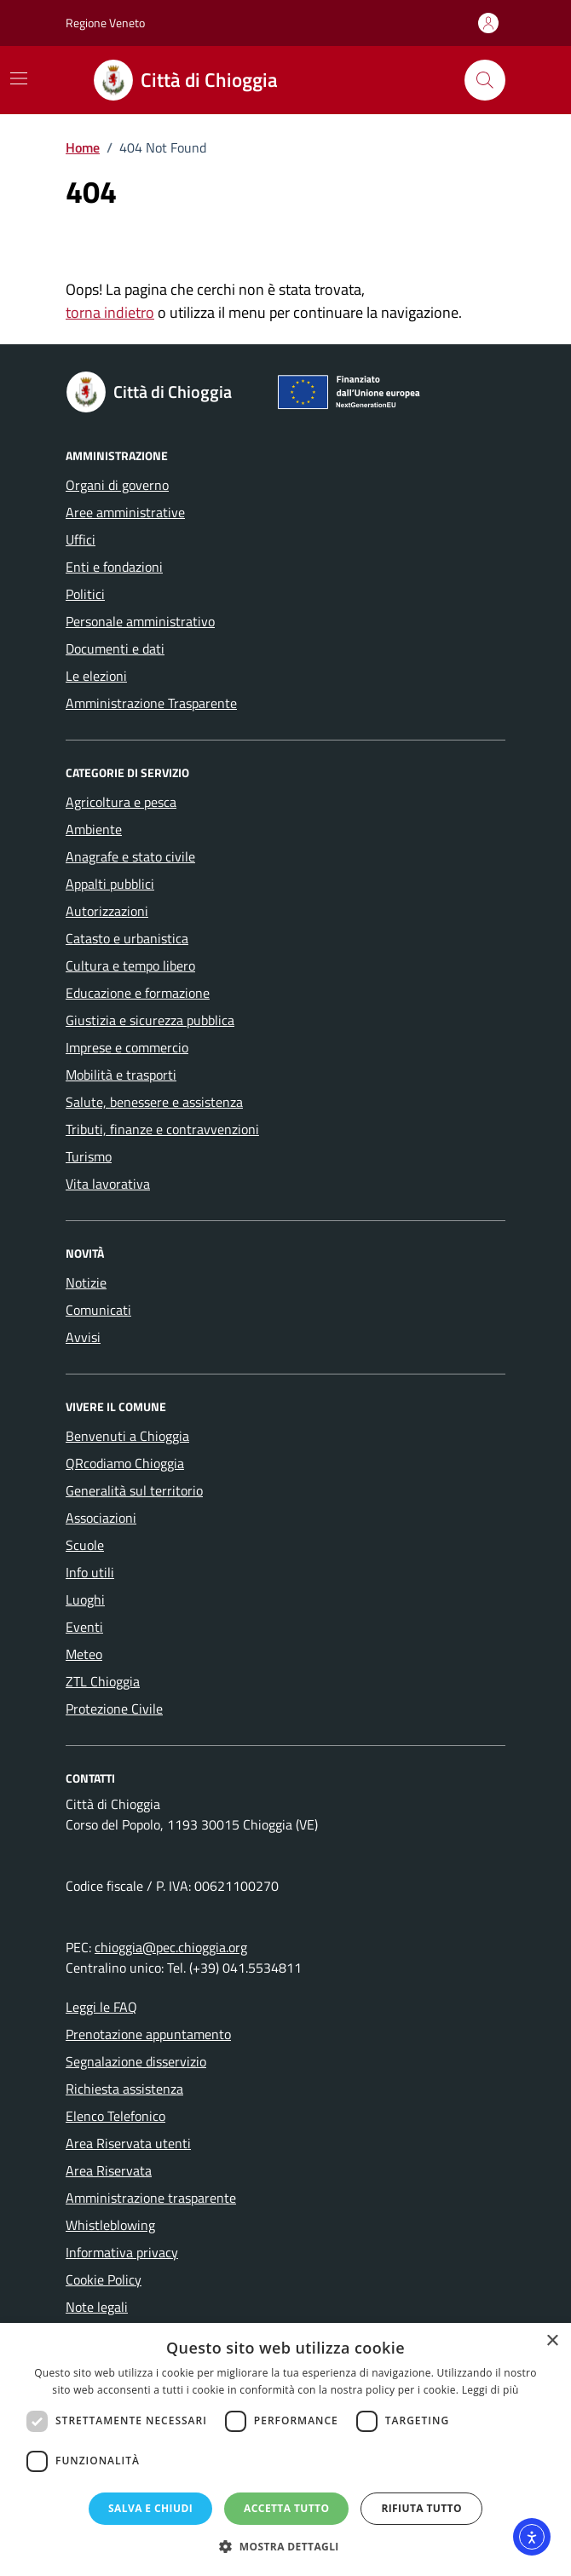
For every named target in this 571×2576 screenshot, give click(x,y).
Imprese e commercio (127, 1047)
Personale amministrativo (140, 621)
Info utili (90, 1572)
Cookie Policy (103, 2279)
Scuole (85, 1545)
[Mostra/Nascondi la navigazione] (19, 78)
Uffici (80, 539)
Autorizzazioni (107, 911)
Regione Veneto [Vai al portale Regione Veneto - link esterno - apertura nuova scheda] (105, 23)
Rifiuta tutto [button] (421, 2508)
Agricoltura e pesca (121, 802)
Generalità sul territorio (134, 1490)
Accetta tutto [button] (286, 2508)
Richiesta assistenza (124, 2088)
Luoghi (85, 1599)
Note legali (97, 2307)
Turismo (89, 1156)
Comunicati (98, 1310)
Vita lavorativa (108, 1183)
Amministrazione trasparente (151, 2197)
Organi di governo (117, 485)
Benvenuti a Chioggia (127, 1436)
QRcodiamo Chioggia (125, 1463)
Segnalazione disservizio (136, 2061)
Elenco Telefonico (115, 2116)
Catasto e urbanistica (127, 938)
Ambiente (94, 829)
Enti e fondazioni (114, 566)
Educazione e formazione (138, 993)
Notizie (86, 1282)
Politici (85, 594)
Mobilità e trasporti (121, 1074)
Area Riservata (109, 2170)
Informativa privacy (122, 2252)
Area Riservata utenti (128, 2143)
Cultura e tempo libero (130, 965)
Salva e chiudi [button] (150, 2508)
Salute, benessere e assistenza (154, 1102)
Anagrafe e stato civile (130, 856)
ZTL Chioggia (103, 1681)
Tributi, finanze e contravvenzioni (162, 1129)
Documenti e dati (115, 648)
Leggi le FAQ (101, 2007)
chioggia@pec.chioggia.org (171, 1947)
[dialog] (285, 2449)
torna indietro (110, 312)
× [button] (551, 2341)
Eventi (84, 1626)
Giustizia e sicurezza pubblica (150, 1020)
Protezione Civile (114, 1708)
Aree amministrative (125, 512)
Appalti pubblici (110, 883)
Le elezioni (96, 676)
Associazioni (101, 1517)
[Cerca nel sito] (484, 80)
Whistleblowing (110, 2225)
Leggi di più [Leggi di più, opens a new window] (490, 2390)
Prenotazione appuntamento (148, 2034)
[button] (285, 2547)
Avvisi (83, 1337)
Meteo (84, 1654)
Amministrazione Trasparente (151, 703)
